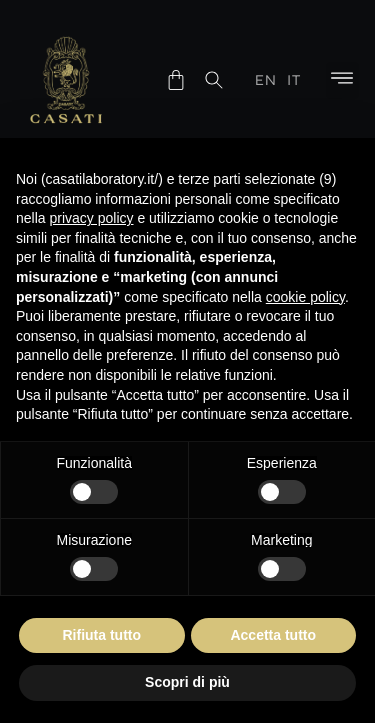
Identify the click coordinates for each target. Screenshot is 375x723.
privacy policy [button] (91, 218)
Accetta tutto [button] (273, 635)
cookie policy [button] (305, 297)
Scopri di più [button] (187, 682)
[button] (342, 80)
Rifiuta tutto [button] (101, 635)
